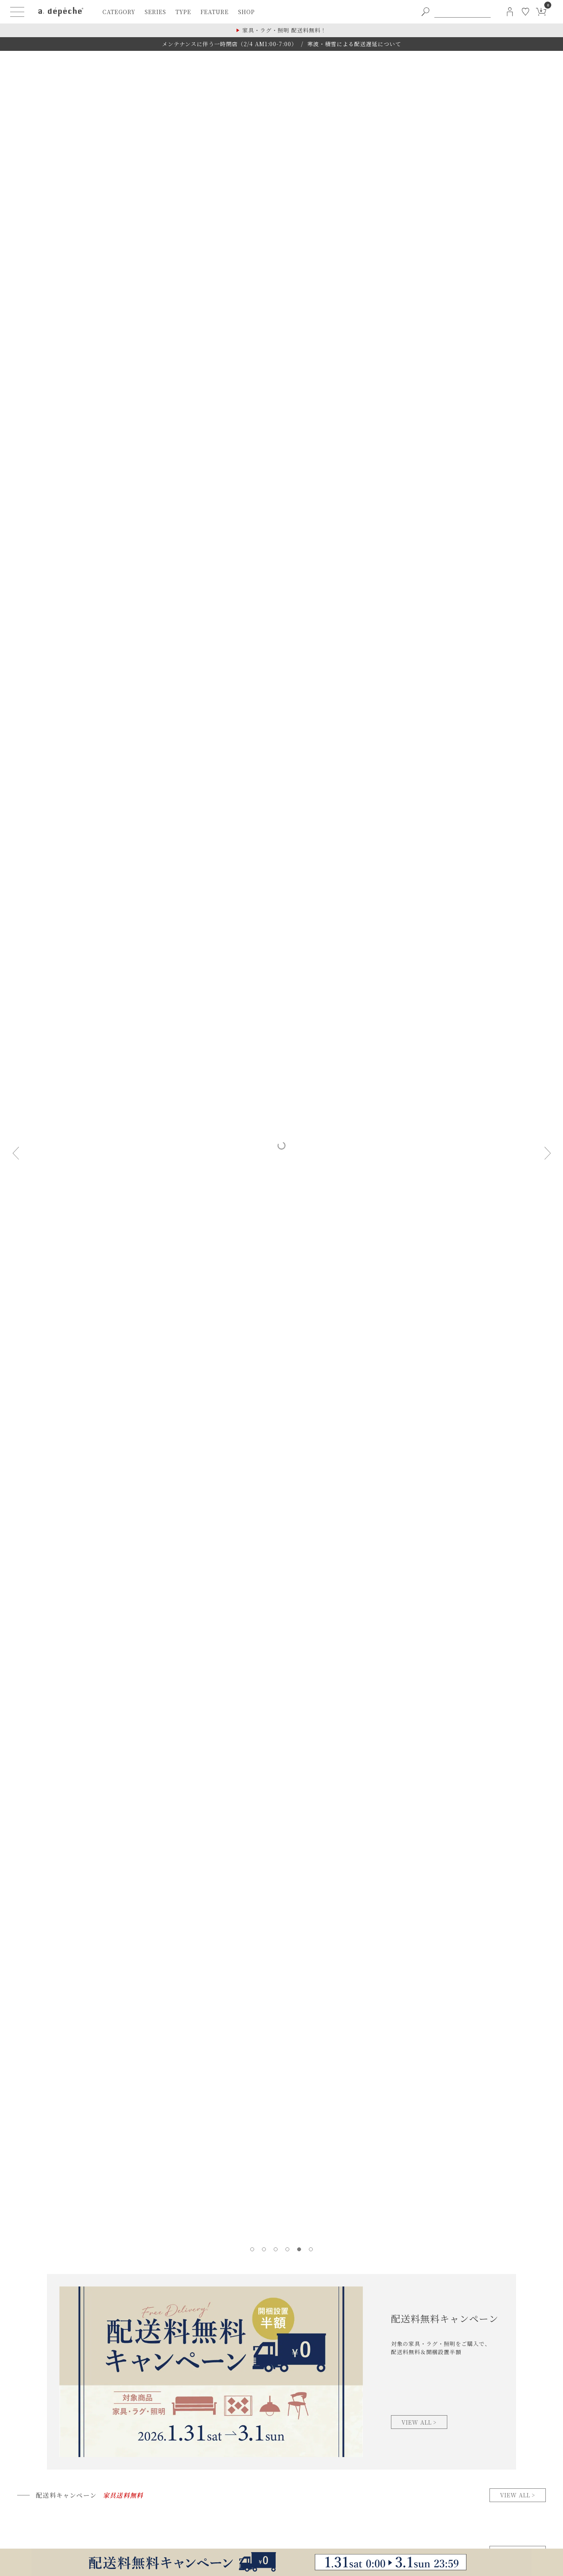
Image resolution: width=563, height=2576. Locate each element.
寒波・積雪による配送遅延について (354, 44)
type (183, 12)
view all (515, 2495)
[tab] (252, 2249)
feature (215, 12)
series (155, 12)
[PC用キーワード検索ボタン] (425, 11)
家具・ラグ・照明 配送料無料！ (284, 30)
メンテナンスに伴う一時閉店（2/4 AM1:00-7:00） (229, 44)
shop (246, 12)
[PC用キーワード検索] (462, 12)
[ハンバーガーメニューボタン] (17, 11)
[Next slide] (547, 1153)
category (118, 12)
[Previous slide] (15, 1153)
